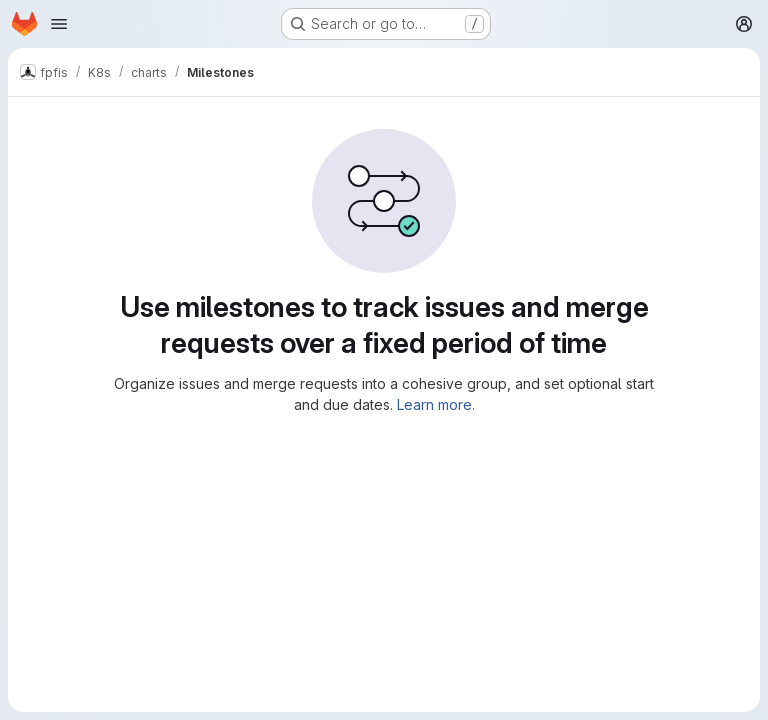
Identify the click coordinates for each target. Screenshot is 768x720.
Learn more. (436, 404)
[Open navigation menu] (59, 24)
